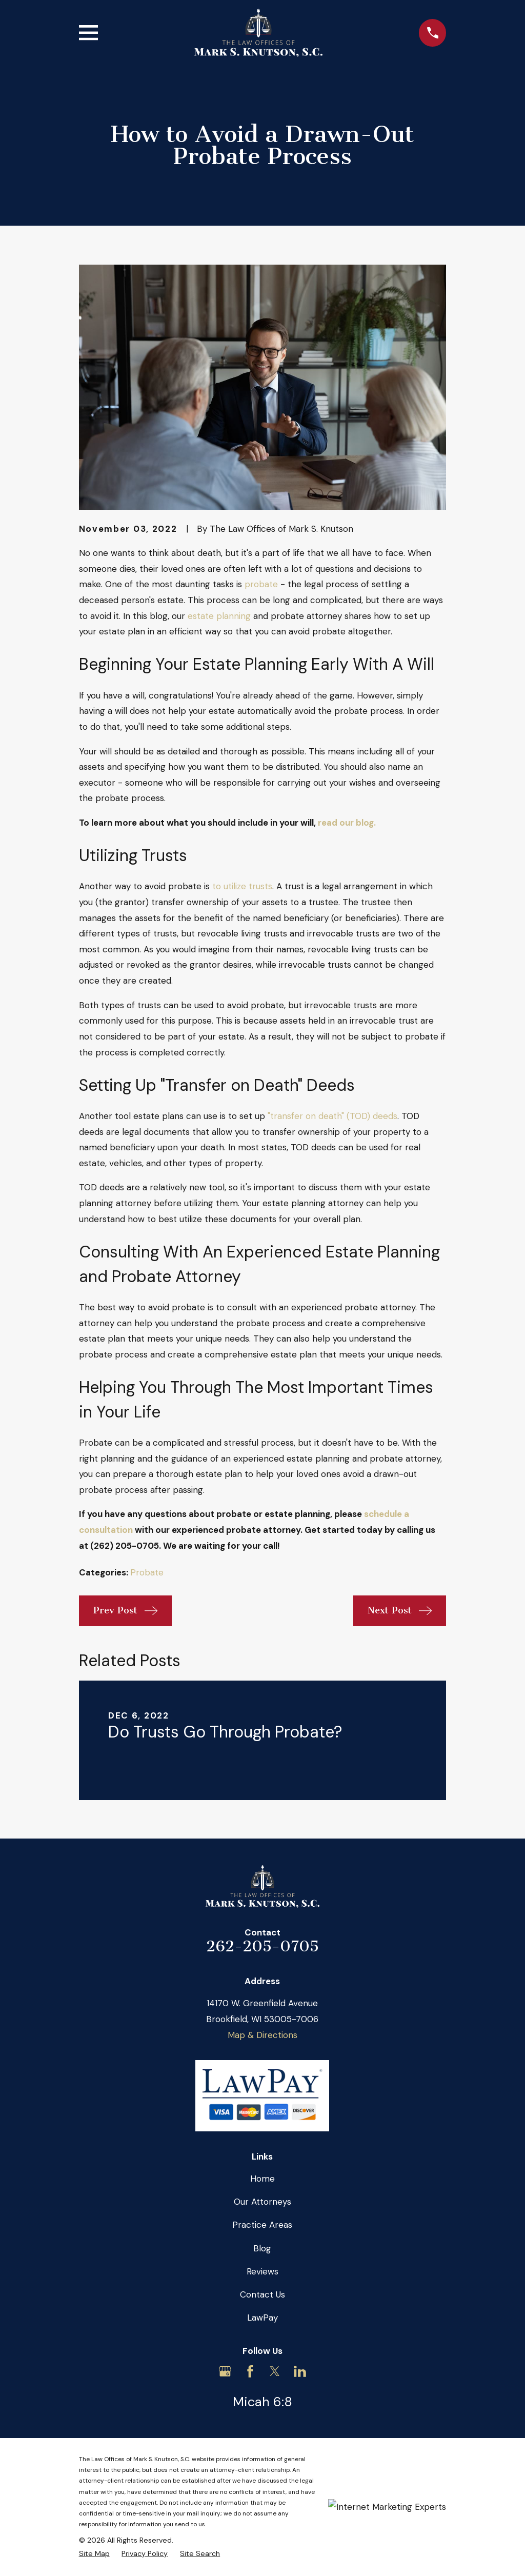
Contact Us (262, 2294)
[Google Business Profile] (225, 2371)
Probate (147, 1572)
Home (262, 2178)
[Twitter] (275, 2371)
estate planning (219, 616)
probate (261, 584)
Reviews (262, 2271)
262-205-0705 (262, 1946)
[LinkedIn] (300, 2371)
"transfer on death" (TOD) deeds (332, 1116)
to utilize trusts (242, 886)
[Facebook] (250, 2371)
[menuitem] (94, 2554)
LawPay (262, 2317)
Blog (262, 2248)
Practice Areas (262, 2224)
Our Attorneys (262, 2201)
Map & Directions (262, 2035)
